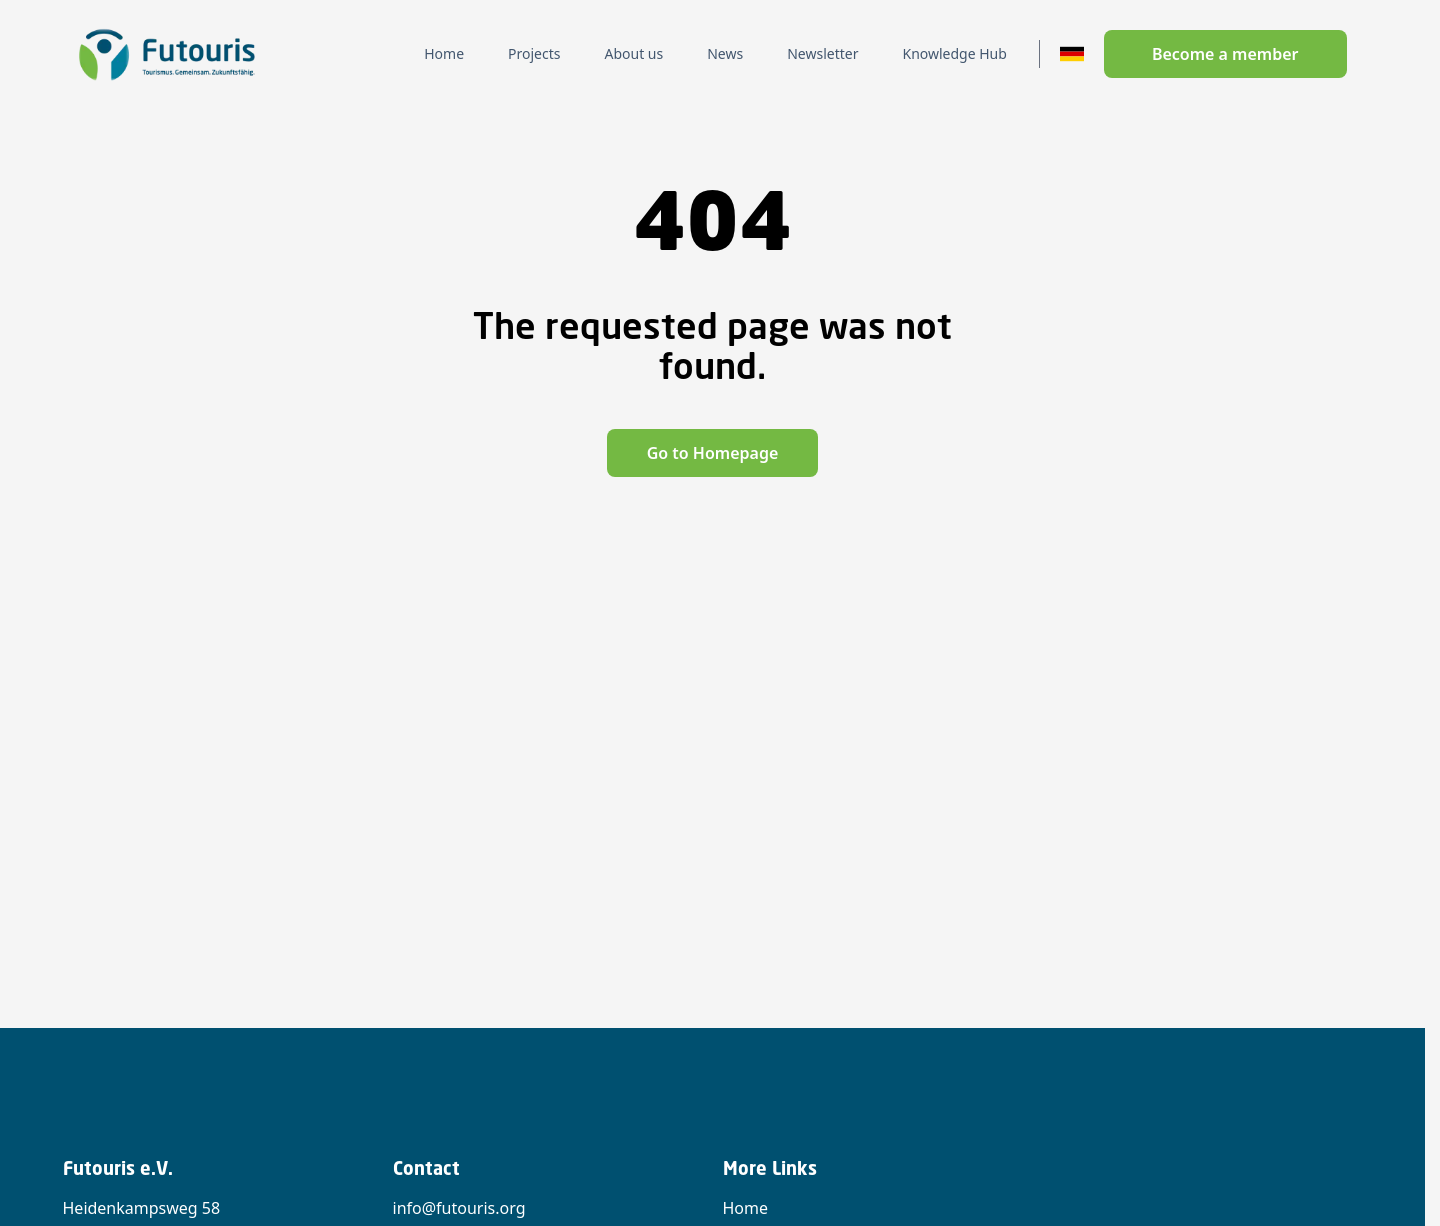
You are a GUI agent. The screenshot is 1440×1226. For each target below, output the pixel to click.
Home (746, 1208)
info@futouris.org (459, 1208)
